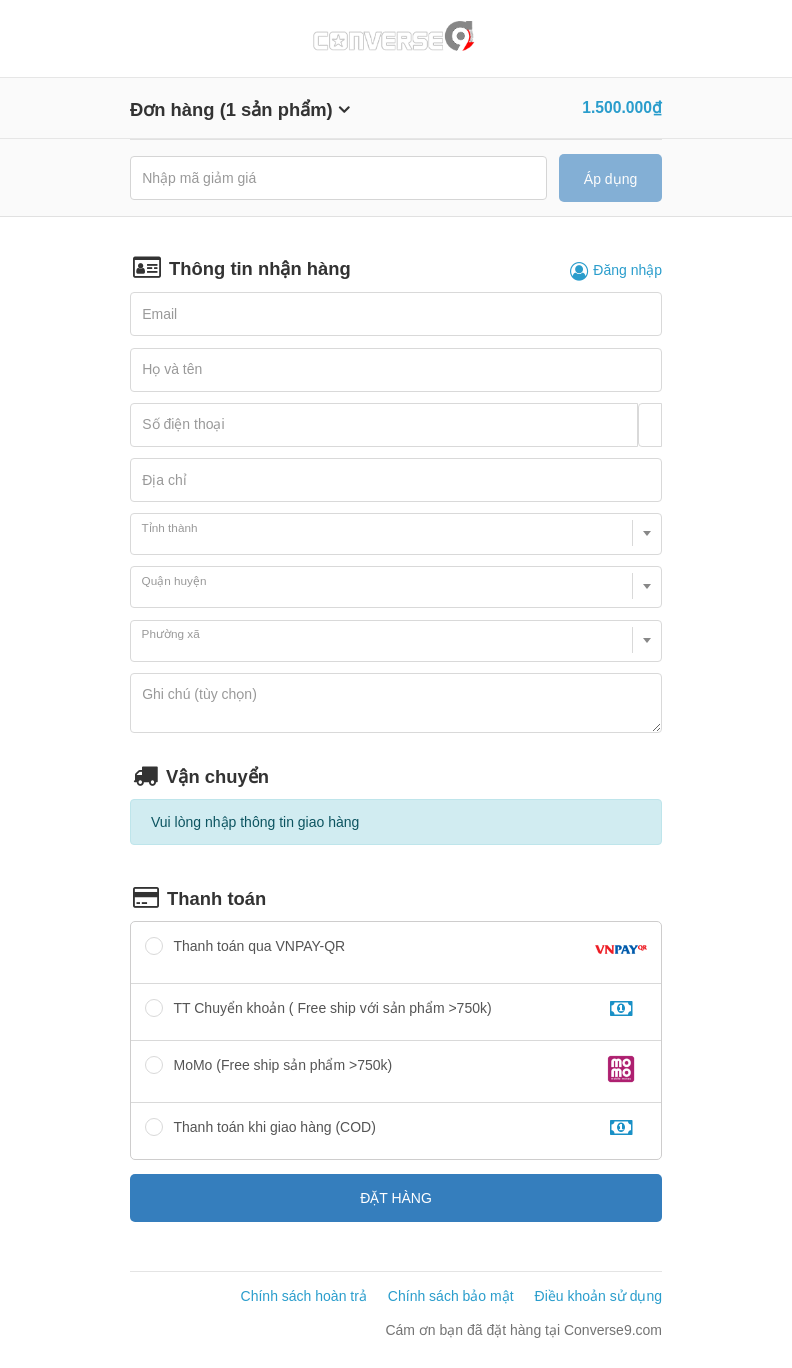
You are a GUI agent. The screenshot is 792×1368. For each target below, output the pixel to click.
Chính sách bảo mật (451, 1296)
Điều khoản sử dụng (598, 1296)
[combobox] (396, 534)
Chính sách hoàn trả (304, 1296)
